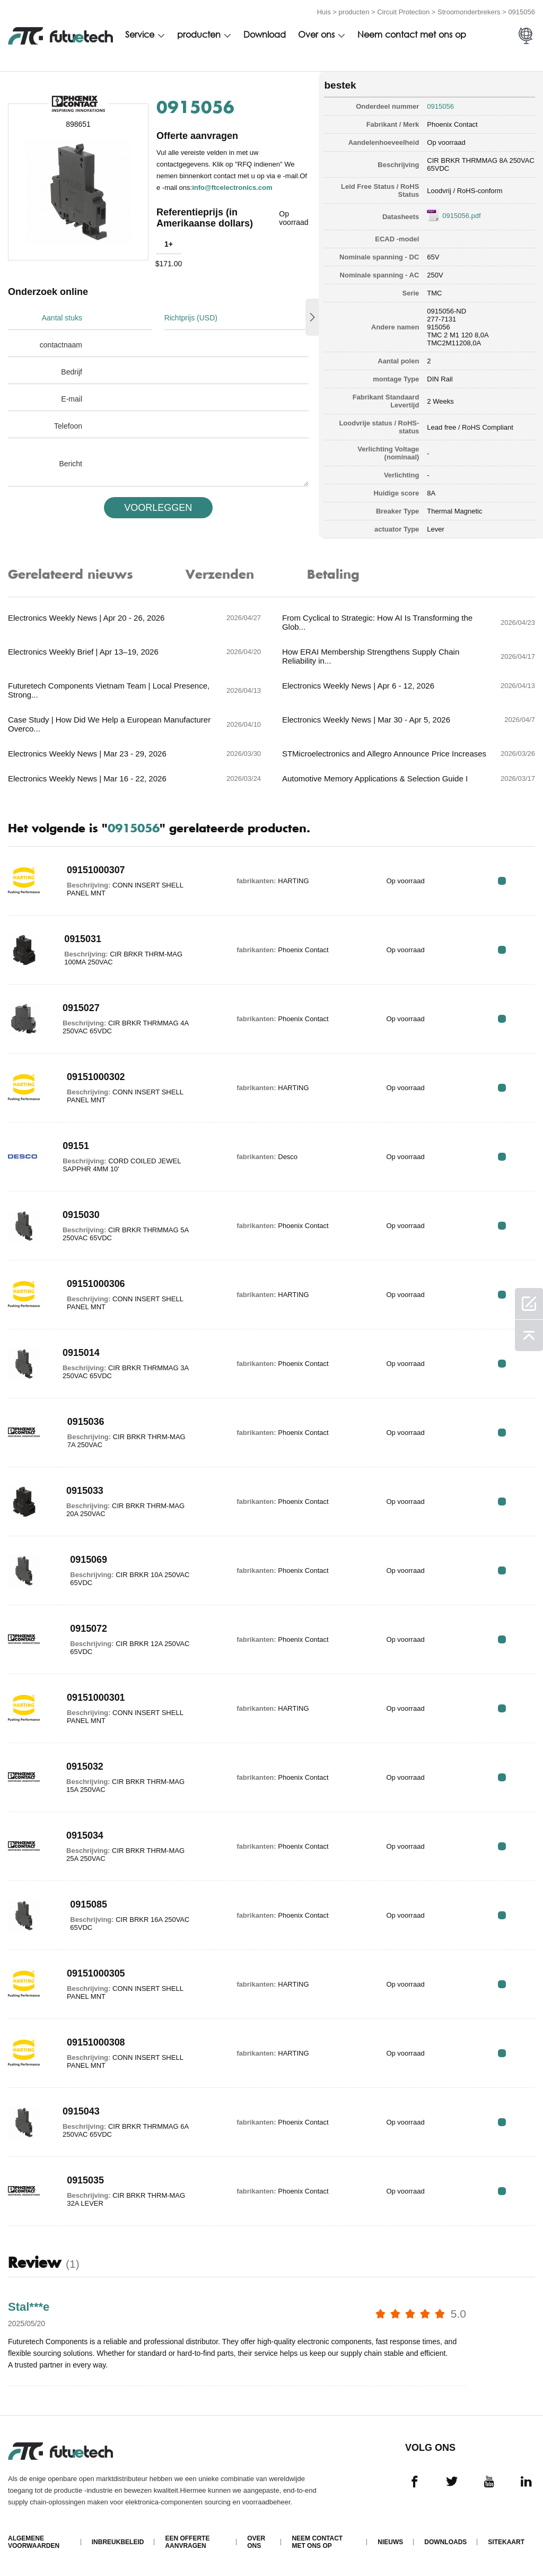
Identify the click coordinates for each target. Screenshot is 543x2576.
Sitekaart (506, 2542)
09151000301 (96, 1697)
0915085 (88, 1904)
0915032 (84, 1766)
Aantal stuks (62, 318)
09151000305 (96, 1973)
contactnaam (61, 345)
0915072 (88, 1628)
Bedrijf (71, 372)
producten (354, 12)
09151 (76, 1146)
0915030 (81, 1214)
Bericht (70, 463)
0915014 (81, 1352)
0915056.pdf (461, 216)
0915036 (85, 1421)
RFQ (502, 881)
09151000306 (96, 1283)
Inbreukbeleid (118, 2542)
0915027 (81, 1008)
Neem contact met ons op (411, 35)
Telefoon (68, 426)
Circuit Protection (403, 12)
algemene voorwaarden (33, 2542)
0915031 (82, 939)
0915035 (85, 2180)
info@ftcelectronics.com (232, 188)
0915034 (84, 1835)
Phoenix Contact (452, 124)
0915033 (84, 1490)
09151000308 (96, 2042)
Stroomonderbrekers (469, 12)
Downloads (445, 2542)
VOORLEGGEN (158, 507)
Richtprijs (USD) (190, 318)
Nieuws (390, 2542)
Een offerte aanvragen (187, 2542)
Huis (324, 12)
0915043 (81, 2111)
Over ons (316, 35)
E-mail (71, 399)
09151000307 (96, 870)
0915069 (88, 1559)
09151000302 (96, 1077)
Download (264, 35)
